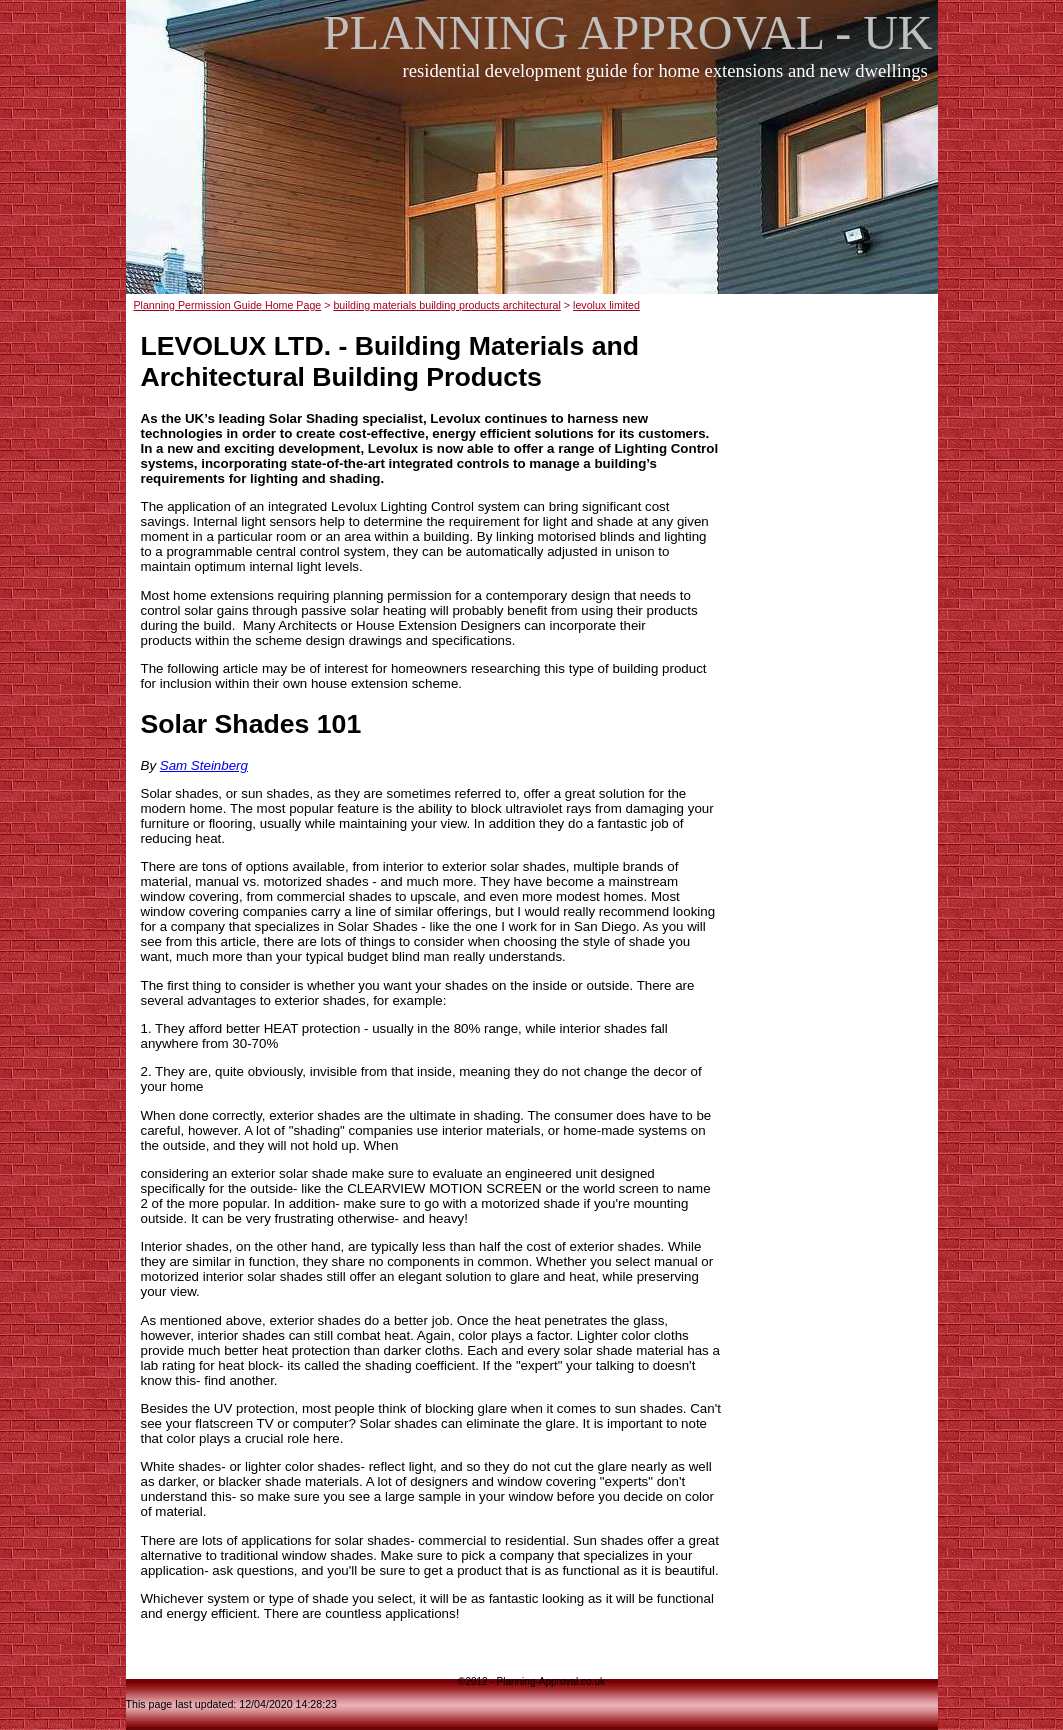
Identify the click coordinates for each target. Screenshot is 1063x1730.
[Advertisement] (537, 199)
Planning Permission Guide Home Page (227, 305)
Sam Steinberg (204, 765)
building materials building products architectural (446, 305)
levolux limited (606, 305)
